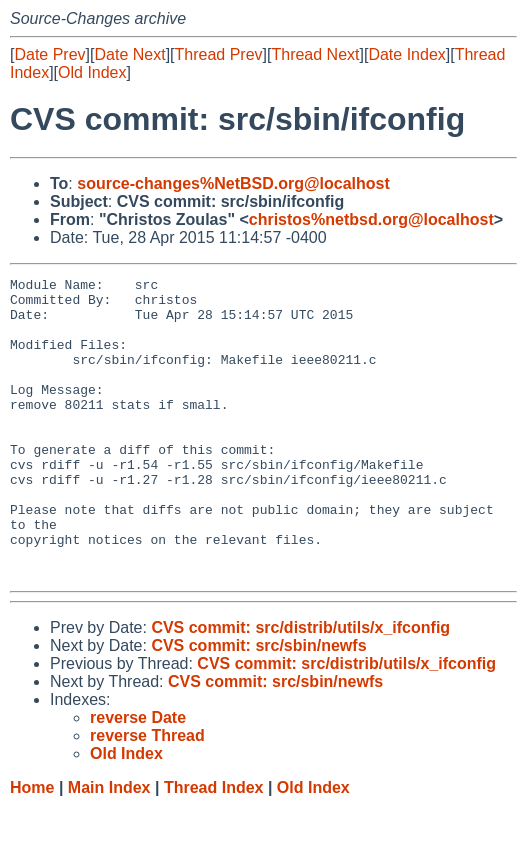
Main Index (109, 847)
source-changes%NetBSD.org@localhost (233, 183)
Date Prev (49, 54)
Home (32, 847)
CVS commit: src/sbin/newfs (258, 705)
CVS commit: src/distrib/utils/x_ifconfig (300, 687)
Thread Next (315, 54)
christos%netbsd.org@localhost (371, 219)
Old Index (92, 72)
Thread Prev (219, 54)
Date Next (129, 54)
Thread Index (214, 847)
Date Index (406, 54)
